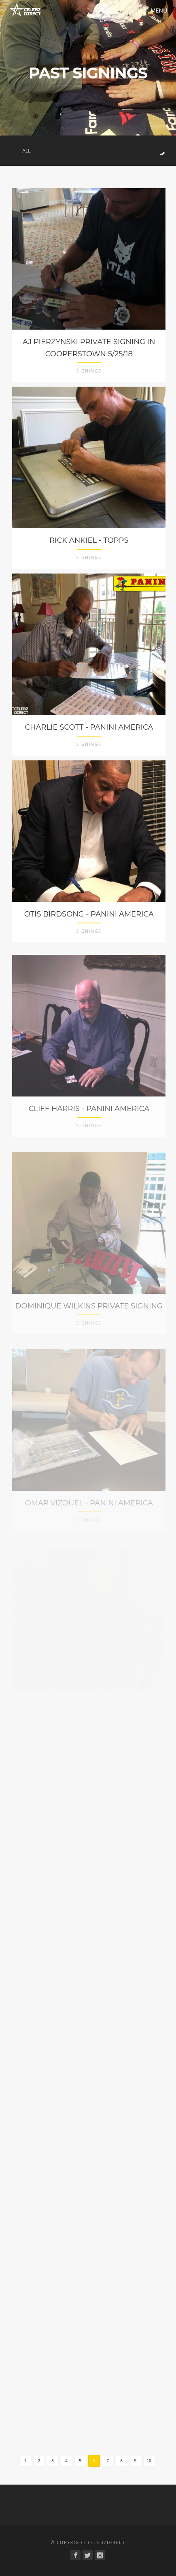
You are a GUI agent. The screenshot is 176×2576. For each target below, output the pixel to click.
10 (148, 2461)
